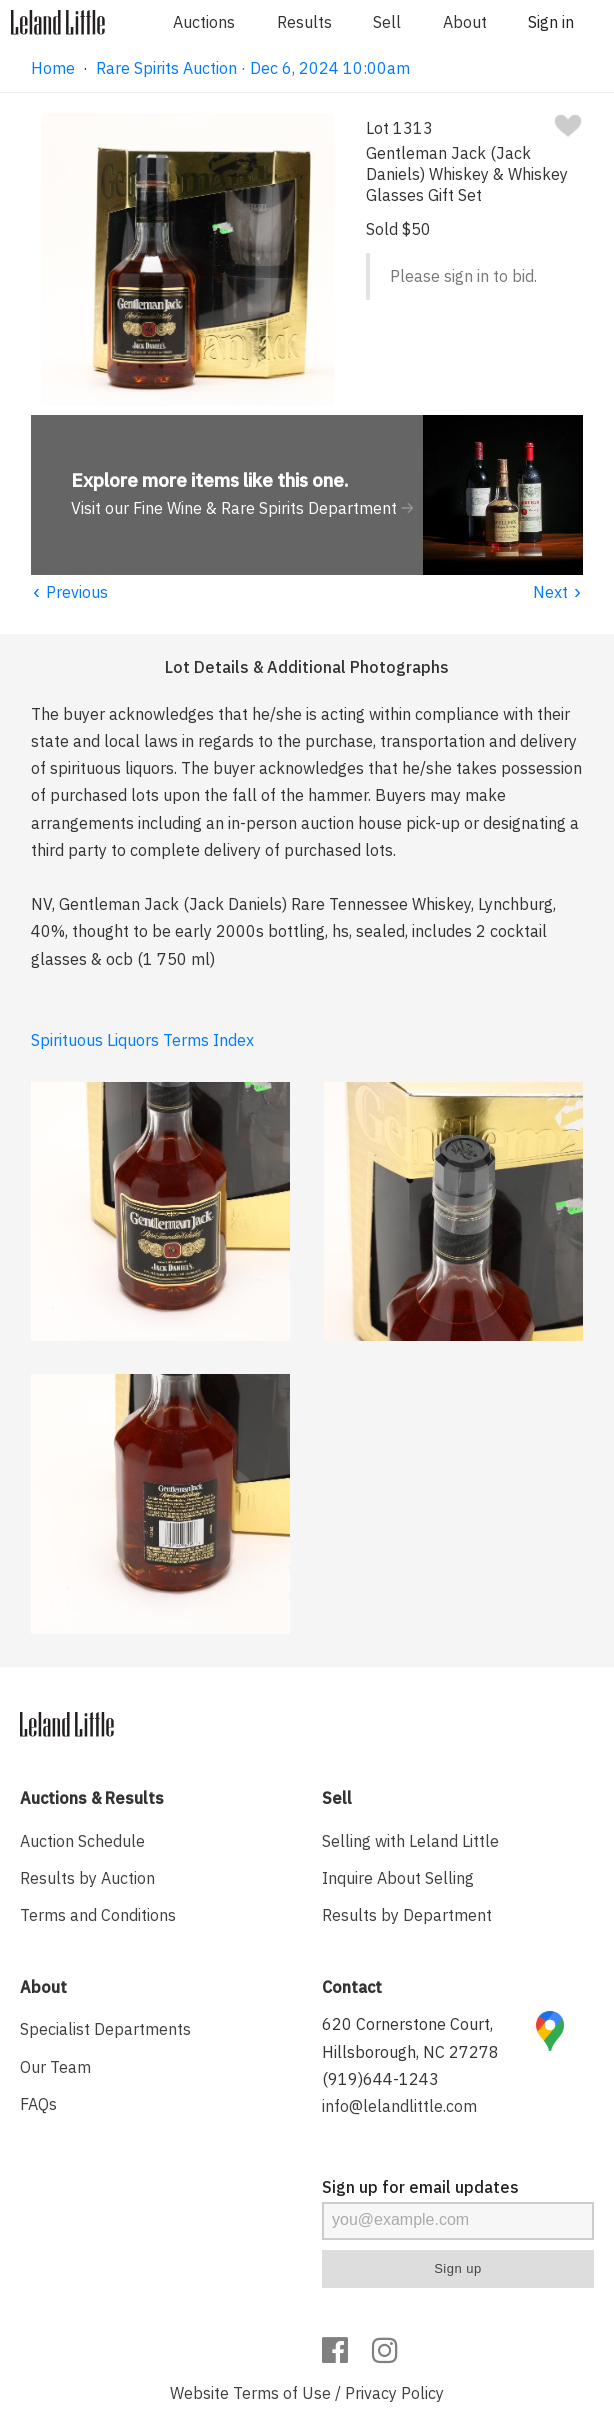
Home (53, 68)
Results (304, 22)
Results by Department (407, 1915)
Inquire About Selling (398, 1878)
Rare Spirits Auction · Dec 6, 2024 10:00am (253, 68)
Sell (387, 22)
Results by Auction (87, 1878)
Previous (70, 592)
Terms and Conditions (98, 1915)
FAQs (38, 2104)
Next (558, 592)
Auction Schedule (82, 1841)
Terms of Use (282, 2393)
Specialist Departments (105, 2029)
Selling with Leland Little (410, 1841)
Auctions (204, 22)
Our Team (55, 2067)
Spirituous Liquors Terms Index (142, 1040)
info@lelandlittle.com (399, 2106)
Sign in (551, 22)
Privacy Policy (394, 2393)
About (465, 22)
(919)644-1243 (380, 2079)
